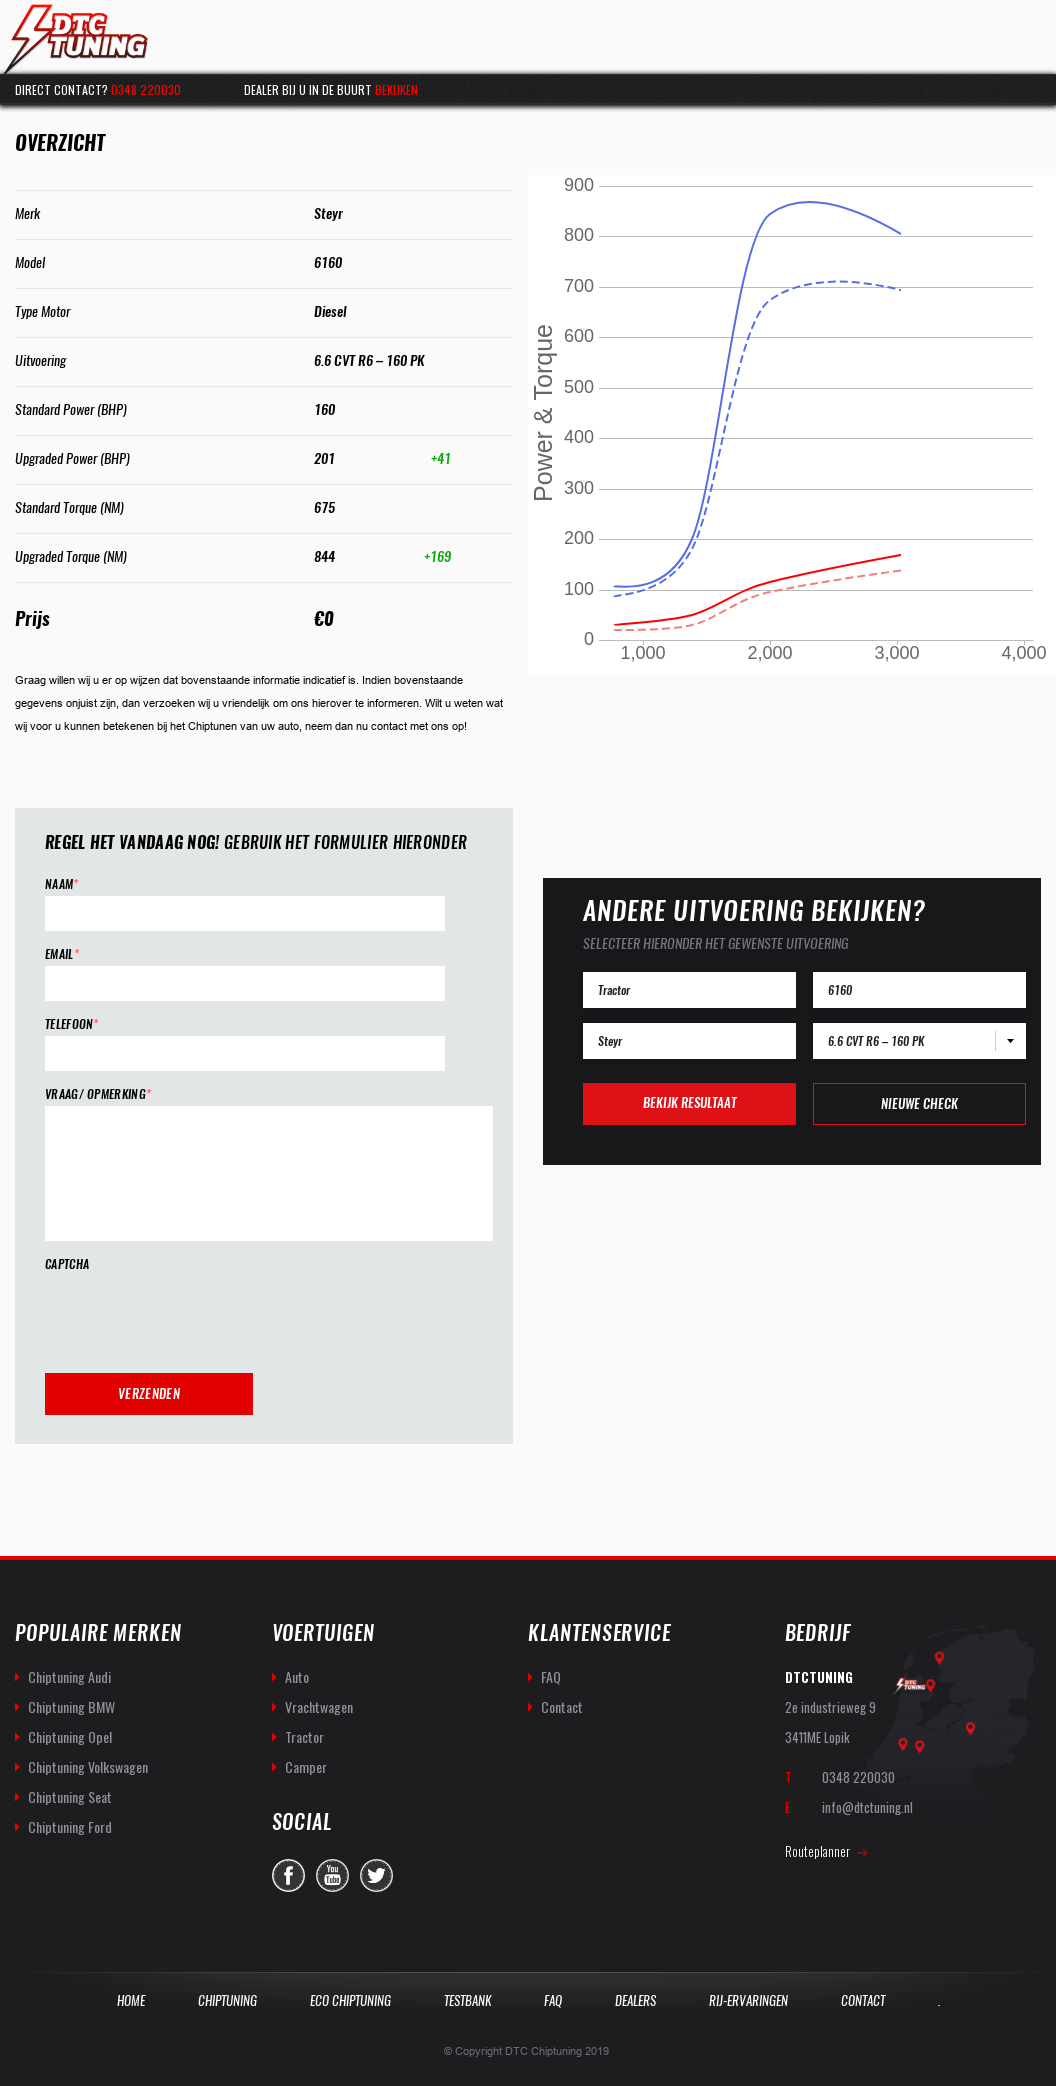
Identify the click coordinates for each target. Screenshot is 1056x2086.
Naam (62, 884)
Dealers (635, 2000)
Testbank (467, 2000)
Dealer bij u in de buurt (331, 89)
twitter (376, 1875)
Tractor (304, 1736)
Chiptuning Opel (70, 1736)
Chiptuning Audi (69, 1676)
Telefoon (72, 1024)
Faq (553, 2000)
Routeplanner (817, 1851)
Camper (306, 1766)
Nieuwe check (919, 1103)
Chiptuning (227, 2000)
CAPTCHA (67, 1264)
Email (62, 954)
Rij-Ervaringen (748, 2000)
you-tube (332, 1875)
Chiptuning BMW (71, 1706)
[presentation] (197, 1315)
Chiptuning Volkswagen (88, 1766)
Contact (562, 1706)
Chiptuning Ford (70, 1826)
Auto (297, 1676)
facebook (288, 1875)
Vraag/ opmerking (98, 1094)
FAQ (551, 1676)
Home (131, 2000)
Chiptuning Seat (70, 1796)
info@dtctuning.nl (867, 1807)
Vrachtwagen (319, 1706)
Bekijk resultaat (689, 1102)
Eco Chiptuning (350, 2000)
